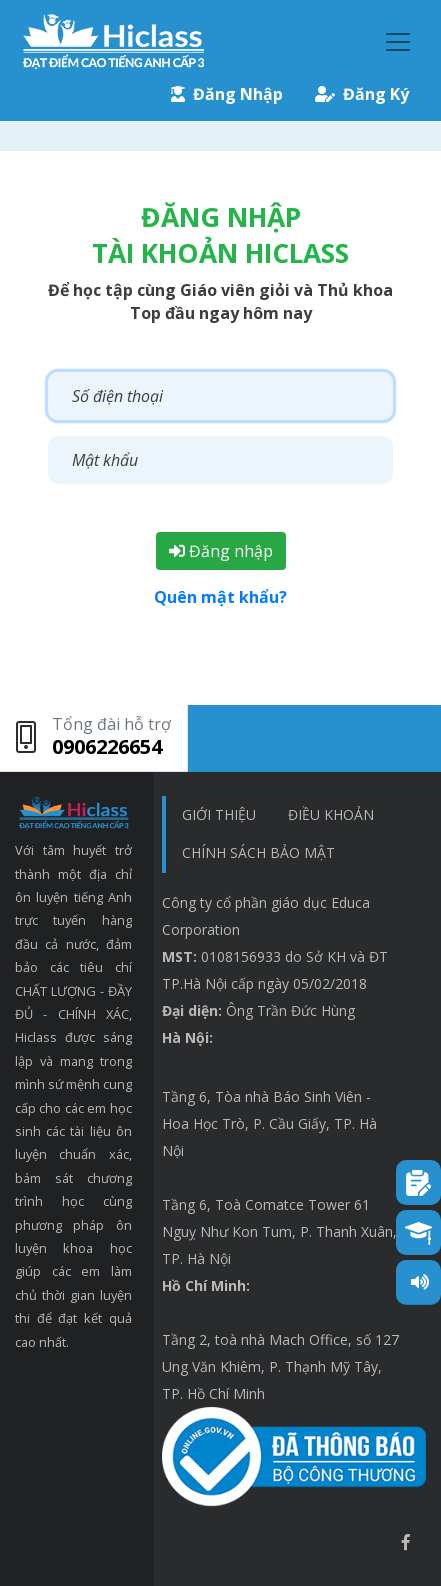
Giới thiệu (219, 814)
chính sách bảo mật (258, 852)
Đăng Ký (362, 94)
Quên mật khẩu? (220, 597)
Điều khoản (331, 814)
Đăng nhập (221, 551)
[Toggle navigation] (398, 42)
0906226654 (107, 746)
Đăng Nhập (227, 94)
